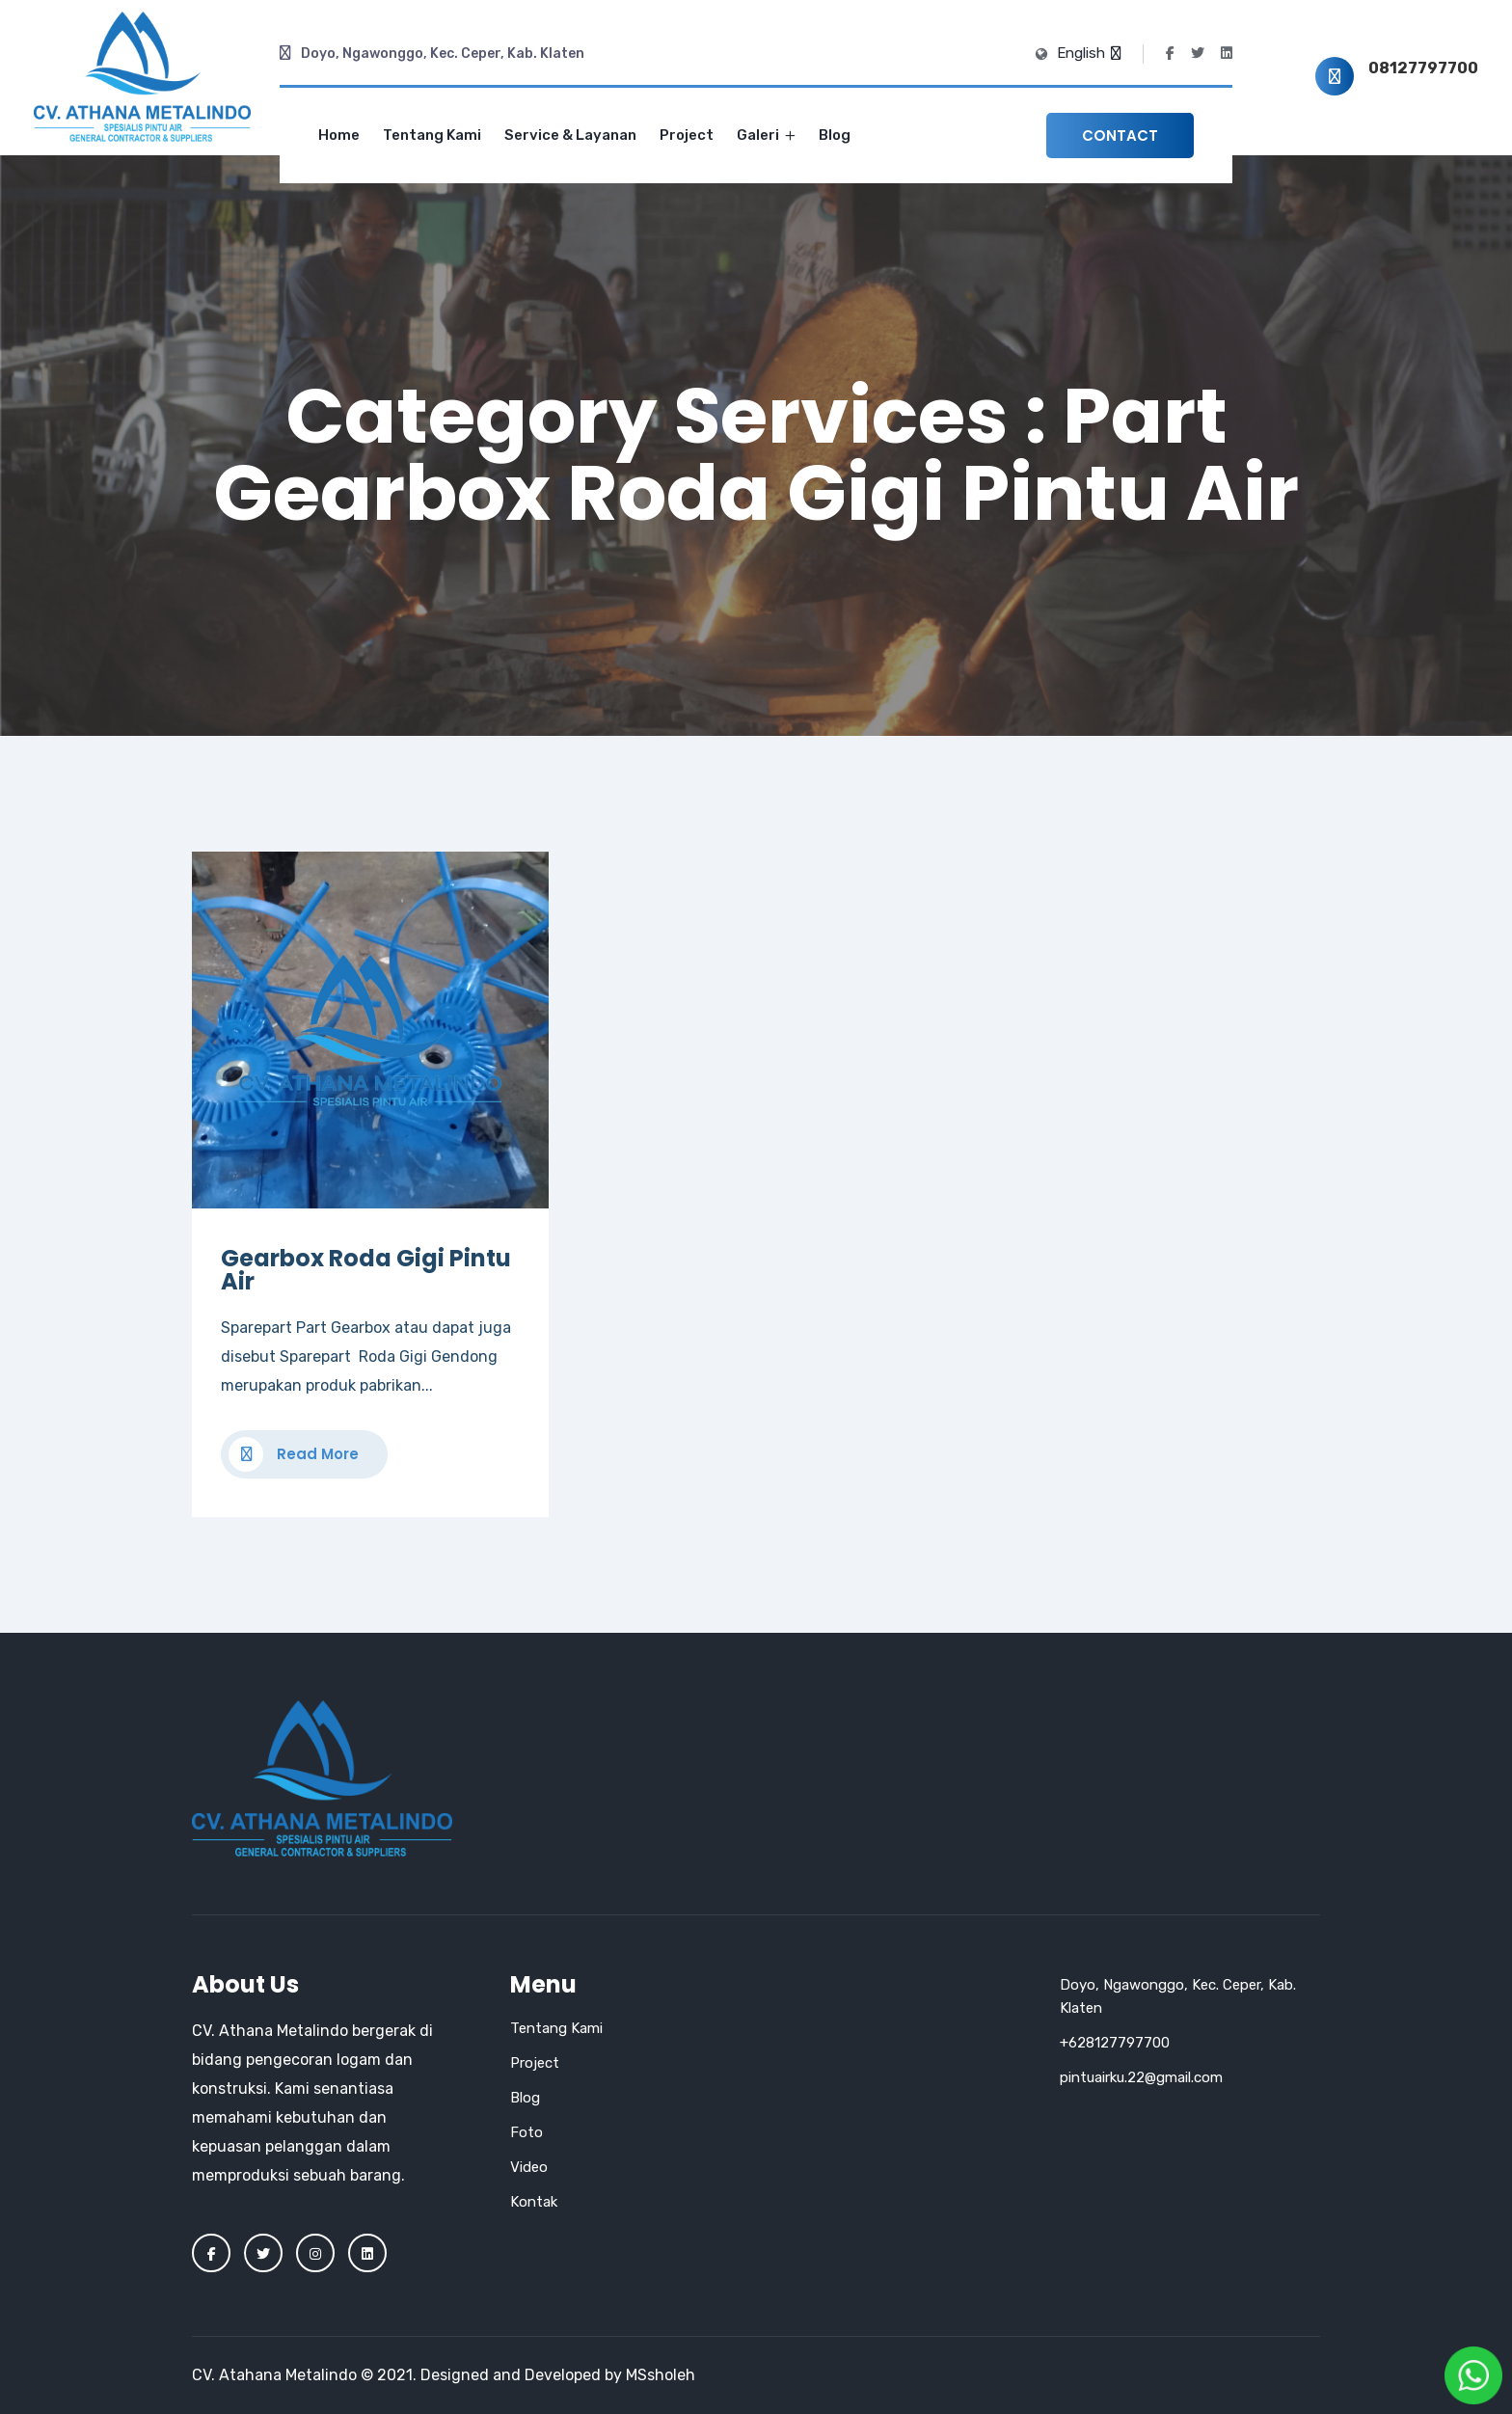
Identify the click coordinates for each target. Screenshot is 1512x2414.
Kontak (533, 2202)
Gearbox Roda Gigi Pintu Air (366, 1269)
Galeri (766, 135)
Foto (526, 2132)
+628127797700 (1115, 2042)
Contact (1120, 135)
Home (339, 135)
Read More (294, 1454)
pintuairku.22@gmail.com (1141, 2077)
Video (529, 2167)
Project (687, 135)
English (1088, 53)
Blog (834, 135)
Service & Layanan (570, 135)
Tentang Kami (432, 135)
